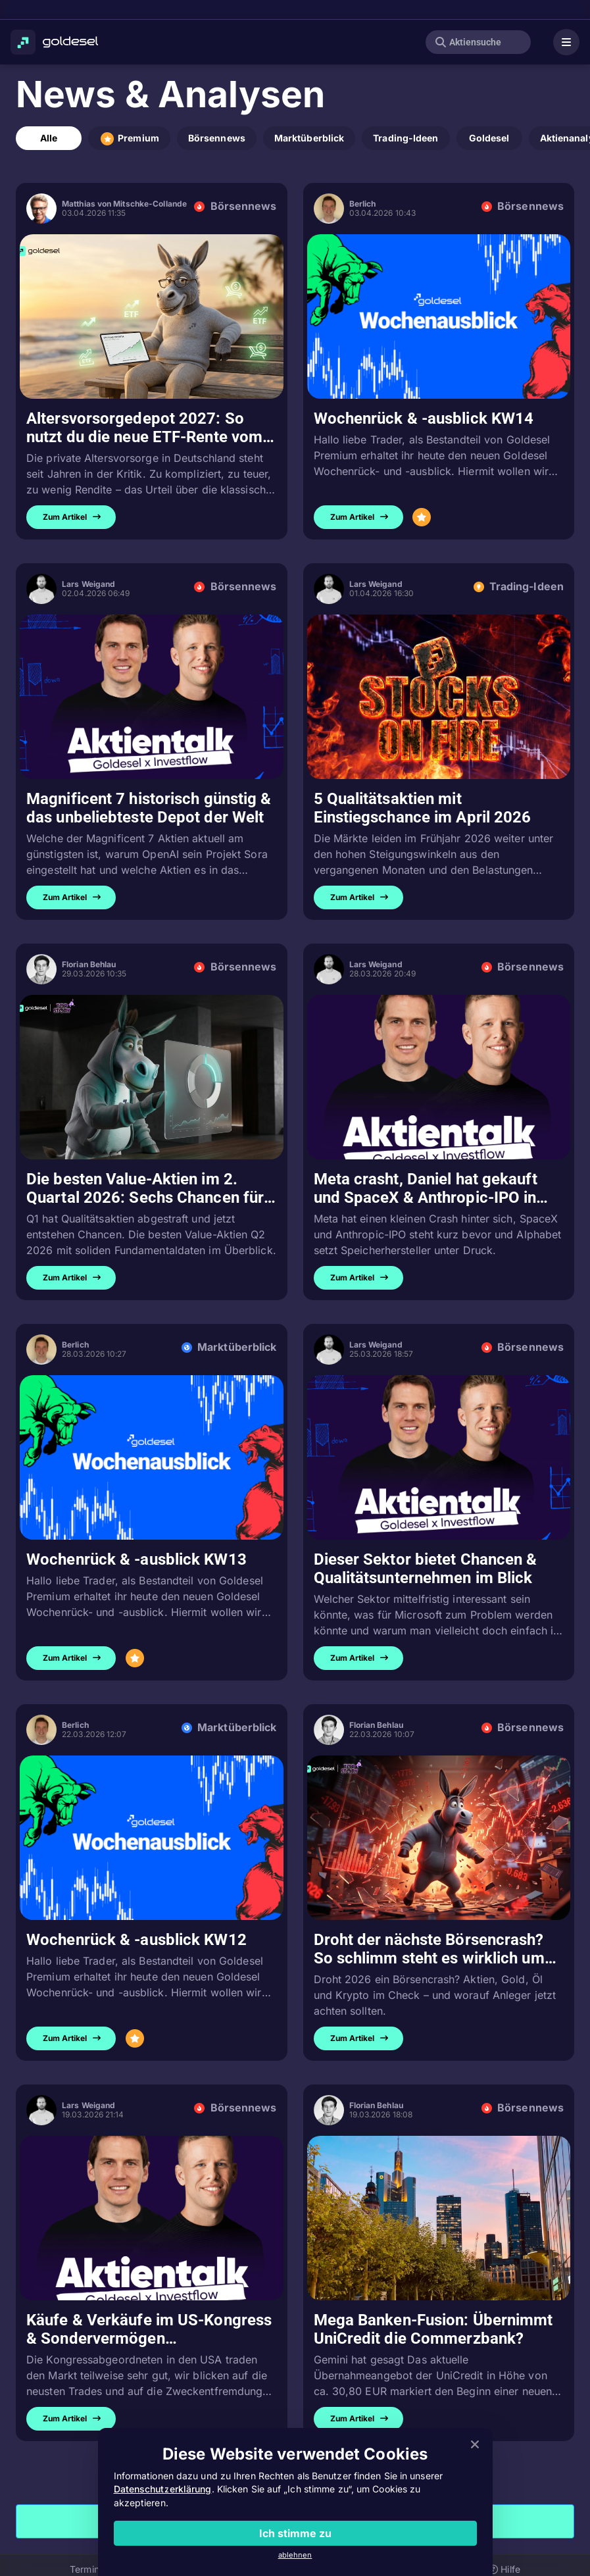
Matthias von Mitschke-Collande (124, 204)
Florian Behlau (89, 964)
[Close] (475, 2445)
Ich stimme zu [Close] (295, 2533)
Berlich (362, 204)
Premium (129, 138)
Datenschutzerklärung (163, 2488)
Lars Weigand (88, 584)
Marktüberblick (309, 137)
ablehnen (295, 2555)
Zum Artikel (72, 517)
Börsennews (216, 137)
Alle (48, 137)
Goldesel (489, 137)
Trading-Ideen (405, 137)
